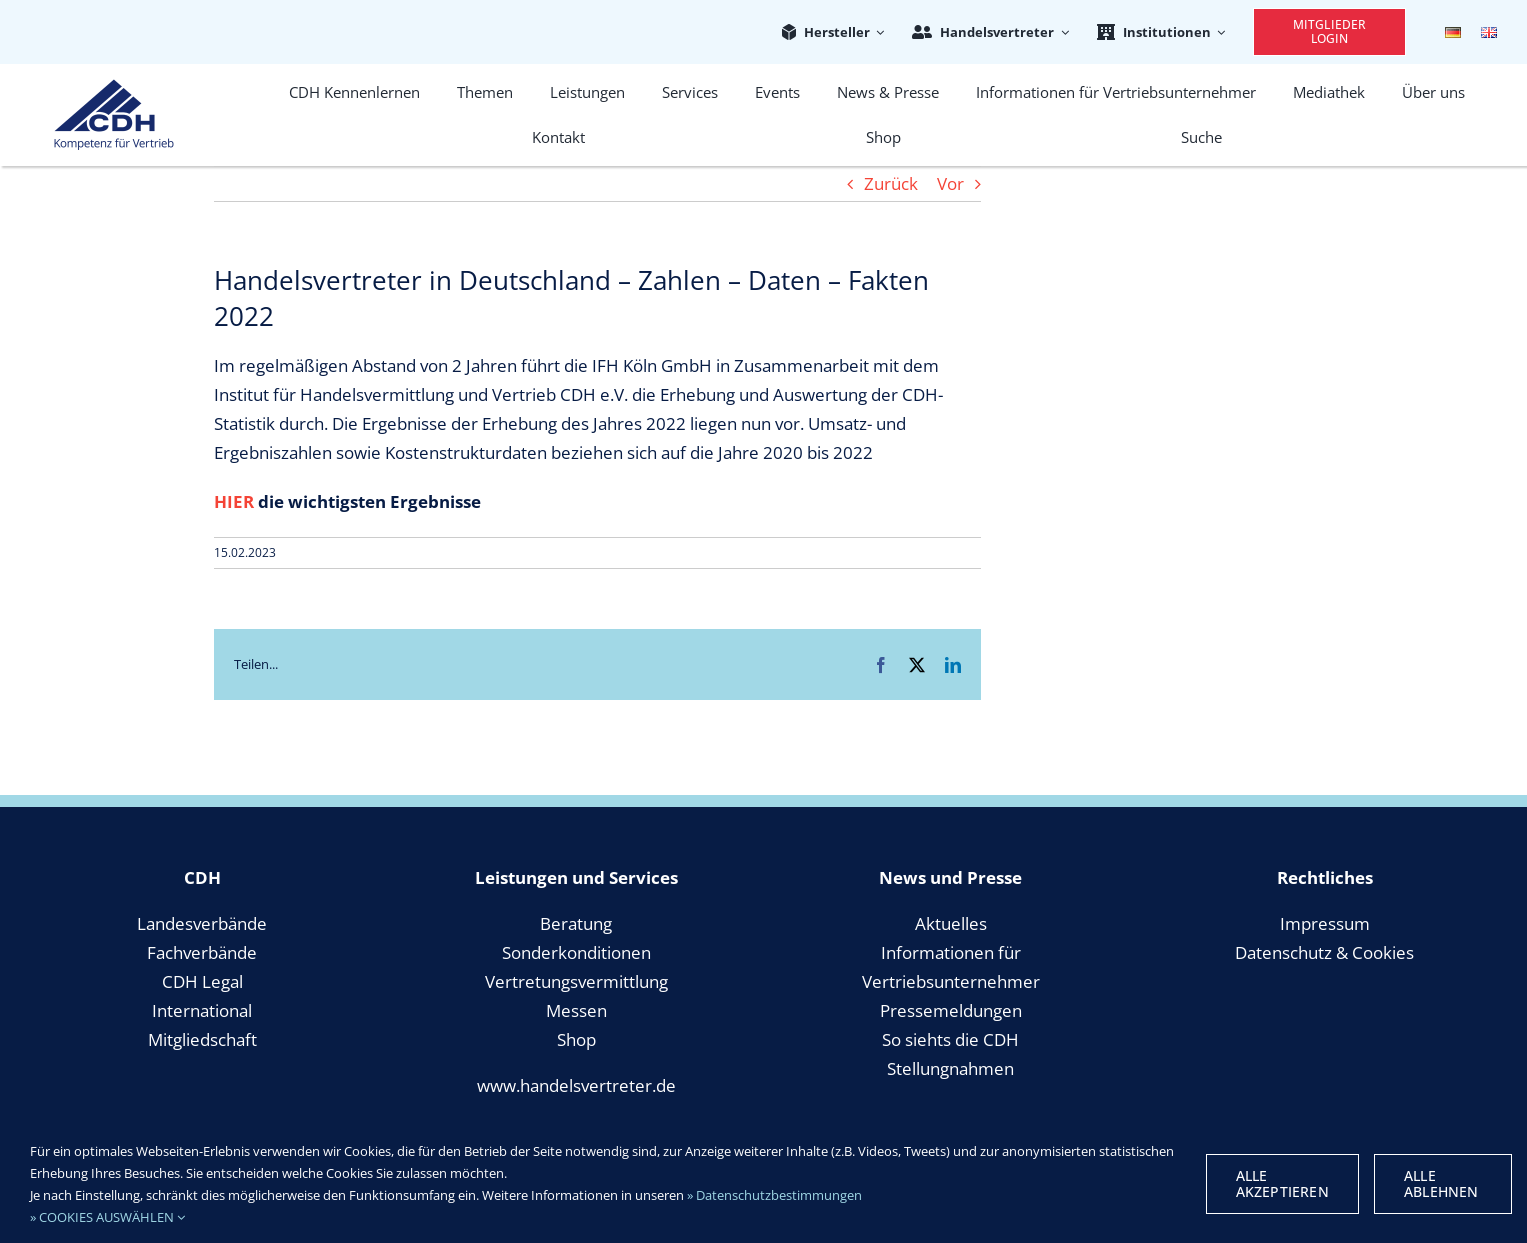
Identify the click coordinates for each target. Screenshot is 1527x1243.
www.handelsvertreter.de (576, 1085)
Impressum (1325, 923)
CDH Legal (202, 981)
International (202, 1010)
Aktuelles (951, 923)
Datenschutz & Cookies (1324, 952)
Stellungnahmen (950, 1068)
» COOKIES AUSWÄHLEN (107, 1217)
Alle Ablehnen (1441, 1183)
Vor (950, 183)
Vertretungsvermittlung (576, 981)
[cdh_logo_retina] (114, 87)
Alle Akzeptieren (1282, 1183)
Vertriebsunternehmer (951, 981)
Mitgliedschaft (202, 1039)
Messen (576, 1010)
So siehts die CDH (950, 1039)
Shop (576, 1039)
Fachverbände (202, 952)
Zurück (891, 183)
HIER (234, 501)
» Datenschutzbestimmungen (774, 1195)
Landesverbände (202, 923)
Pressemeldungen (951, 1010)
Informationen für (951, 952)
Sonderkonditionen (576, 952)
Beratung (576, 923)
